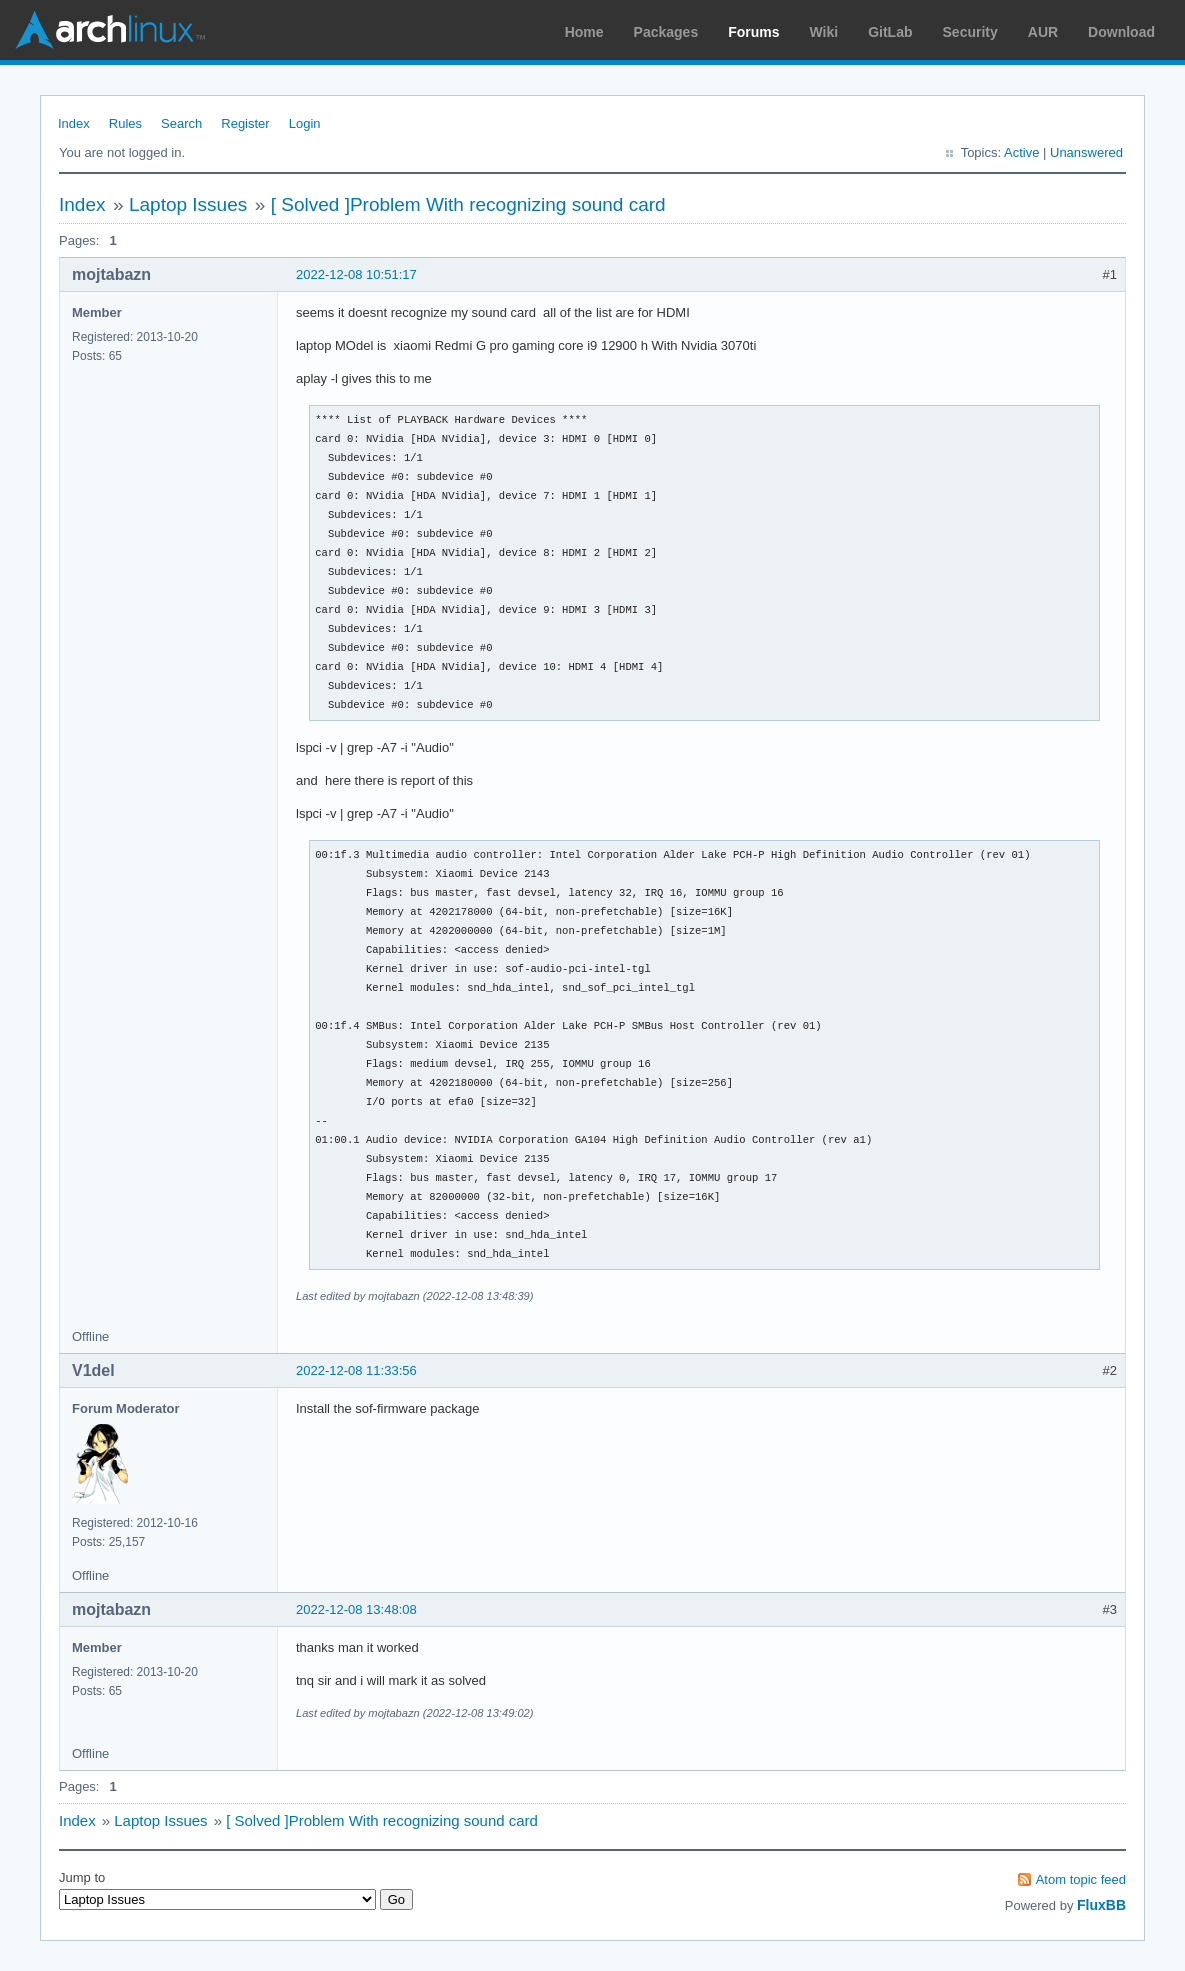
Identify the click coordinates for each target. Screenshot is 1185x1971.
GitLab (890, 32)
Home (584, 32)
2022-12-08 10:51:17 (356, 274)
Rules (125, 123)
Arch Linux (110, 30)
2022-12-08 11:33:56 (356, 1370)
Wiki (824, 32)
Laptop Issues (188, 204)
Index (74, 123)
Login (305, 123)
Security (970, 32)
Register (245, 123)
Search (181, 123)
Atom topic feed (1081, 1879)
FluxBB (1101, 1905)
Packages (666, 32)
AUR (1043, 32)
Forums (753, 32)
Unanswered (1086, 152)
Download (1121, 32)
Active (1021, 152)
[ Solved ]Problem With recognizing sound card (468, 204)
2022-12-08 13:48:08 (356, 1609)
